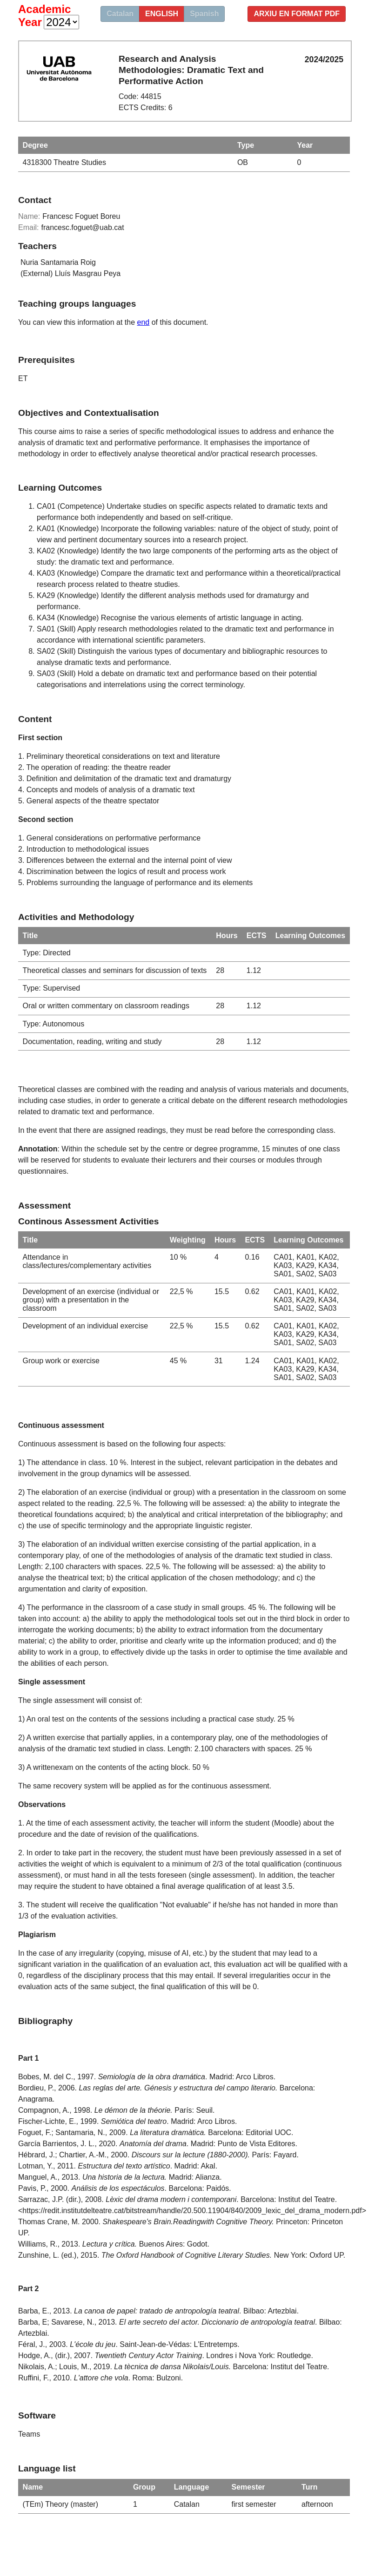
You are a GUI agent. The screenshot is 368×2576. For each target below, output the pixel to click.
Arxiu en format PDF (297, 14)
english (161, 14)
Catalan (120, 14)
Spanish (204, 14)
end (143, 322)
